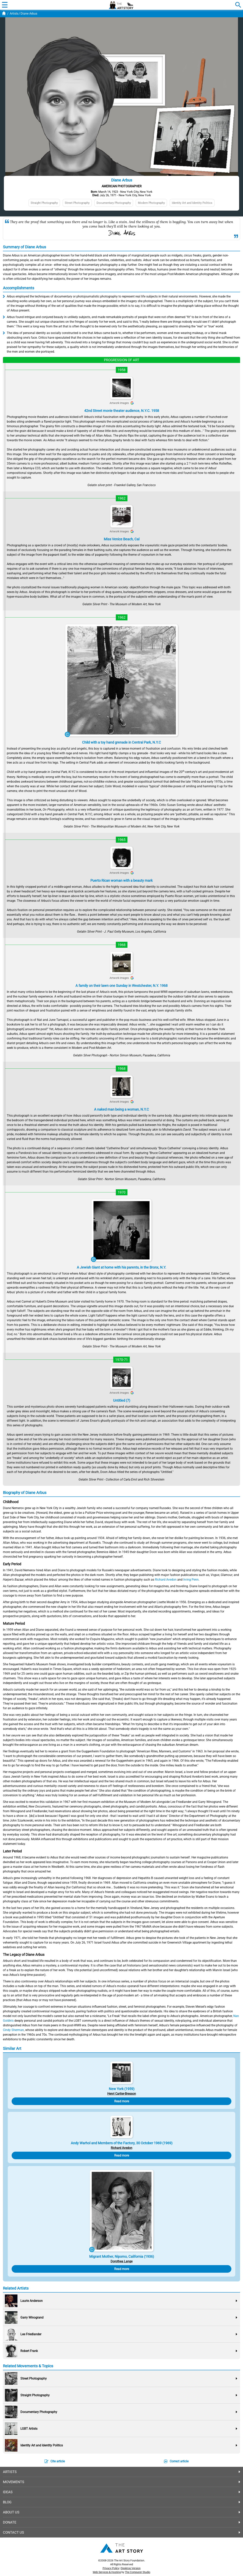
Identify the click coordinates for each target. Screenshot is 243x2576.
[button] (5, 5)
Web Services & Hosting (107, 2572)
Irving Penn (191, 1579)
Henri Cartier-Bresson (121, 2094)
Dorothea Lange (121, 2261)
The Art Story (121, 5)
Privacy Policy (111, 2568)
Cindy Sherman (13, 2030)
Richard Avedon (165, 1579)
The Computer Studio (137, 2572)
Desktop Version (131, 2568)
